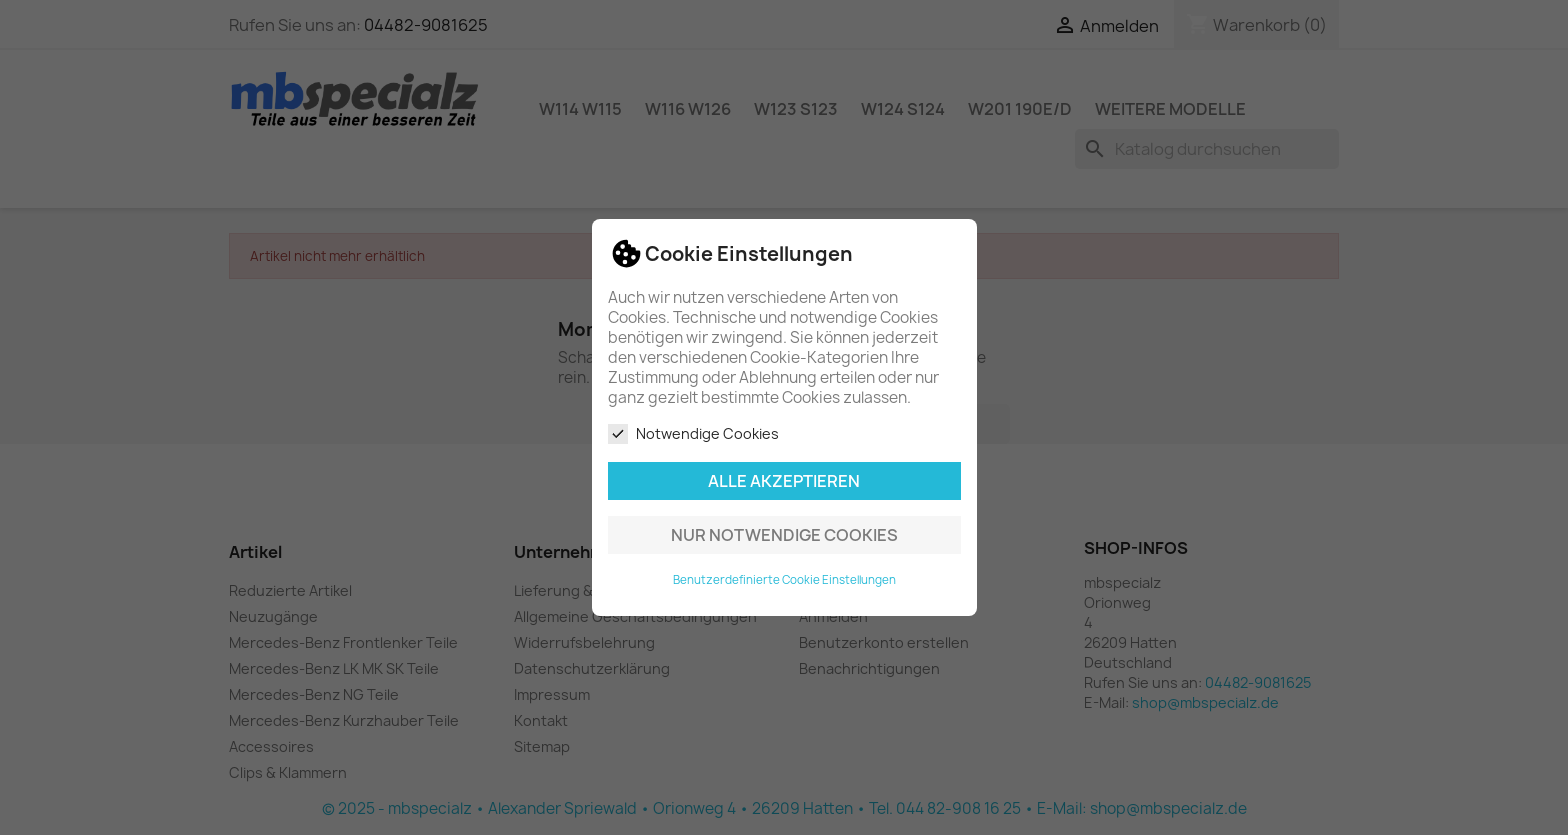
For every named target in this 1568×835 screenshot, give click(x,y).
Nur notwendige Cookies (784, 535)
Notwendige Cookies (693, 434)
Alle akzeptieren (784, 481)
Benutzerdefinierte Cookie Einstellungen (784, 580)
